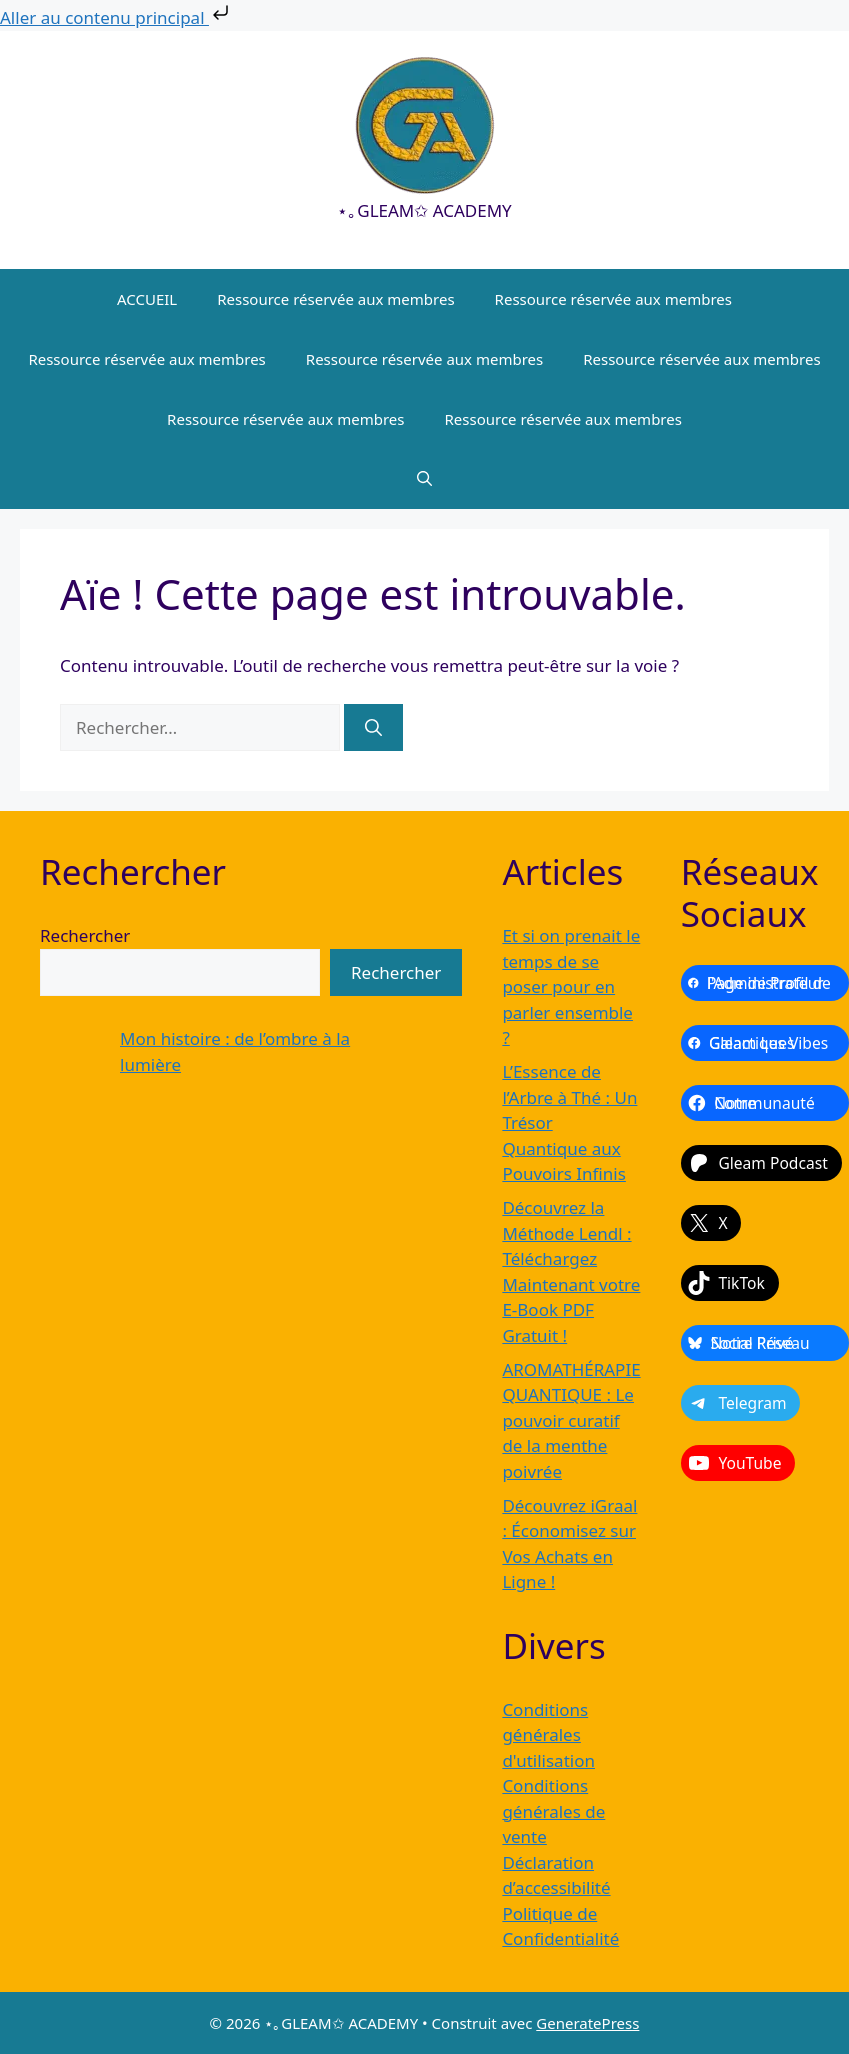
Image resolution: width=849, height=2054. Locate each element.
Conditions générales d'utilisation (548, 1735)
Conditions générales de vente (553, 1811)
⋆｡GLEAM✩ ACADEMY (424, 210)
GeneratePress (587, 2023)
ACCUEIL (147, 299)
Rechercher (85, 935)
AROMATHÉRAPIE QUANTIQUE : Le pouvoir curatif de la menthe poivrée (571, 1420)
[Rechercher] (373, 728)
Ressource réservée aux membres (335, 299)
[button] (424, 479)
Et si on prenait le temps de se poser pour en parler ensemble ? (571, 986)
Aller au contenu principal (116, 17)
